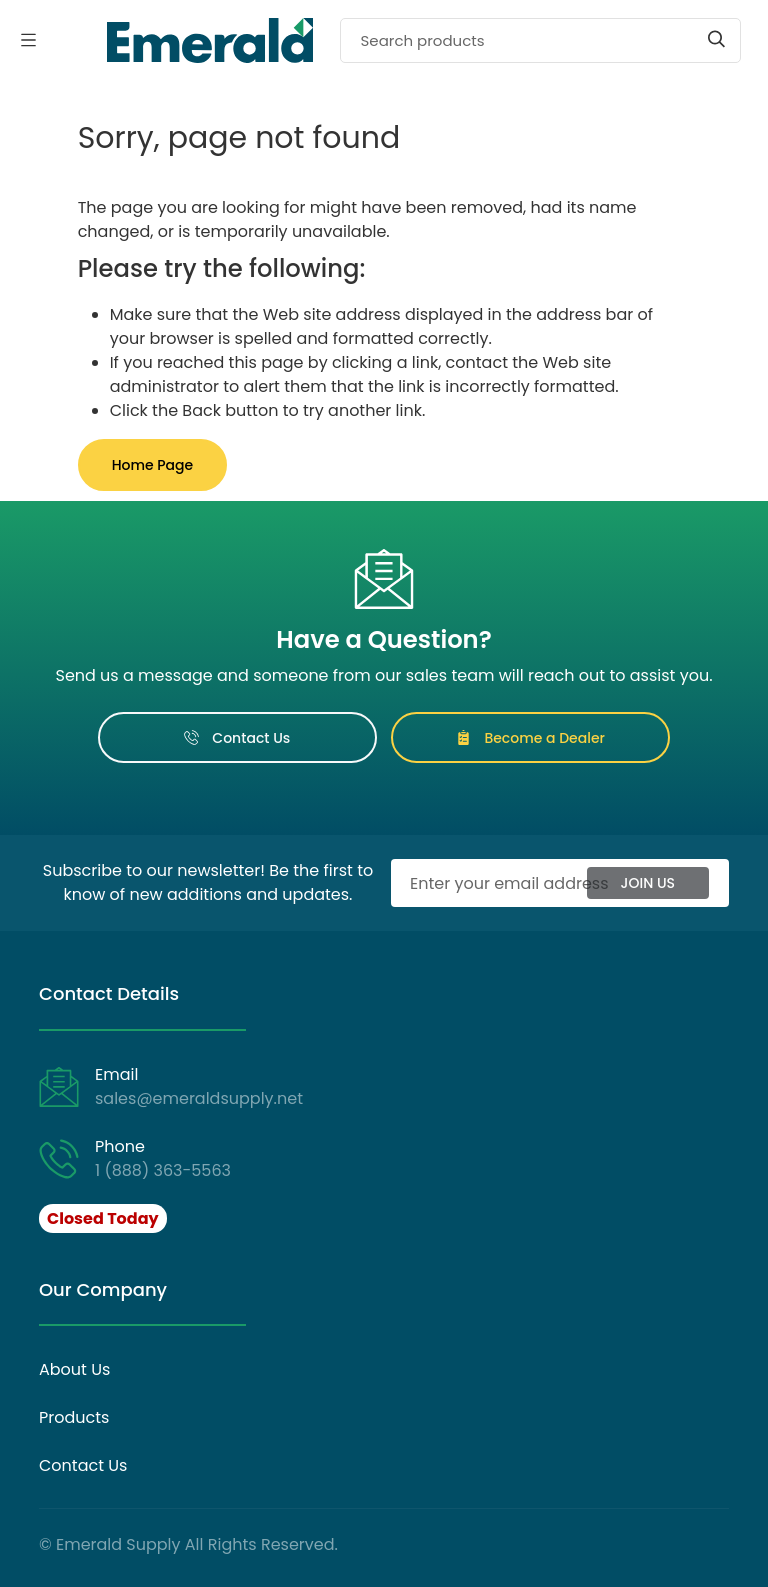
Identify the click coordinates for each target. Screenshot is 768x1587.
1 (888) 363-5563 (163, 1170)
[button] (105, 1219)
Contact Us (237, 738)
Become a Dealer (530, 738)
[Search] (540, 40)
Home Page (153, 465)
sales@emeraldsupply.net (199, 1098)
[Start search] (716, 39)
